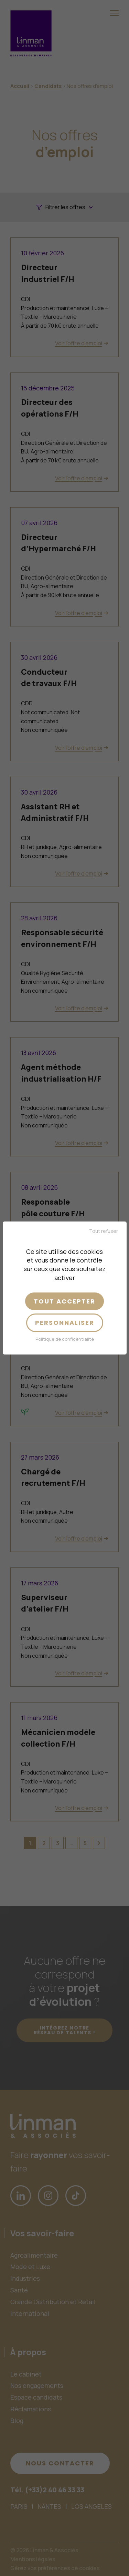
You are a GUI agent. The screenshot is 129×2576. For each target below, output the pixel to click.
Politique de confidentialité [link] (64, 1339)
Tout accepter (64, 1301)
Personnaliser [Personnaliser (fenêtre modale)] (64, 1322)
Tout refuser (103, 1231)
